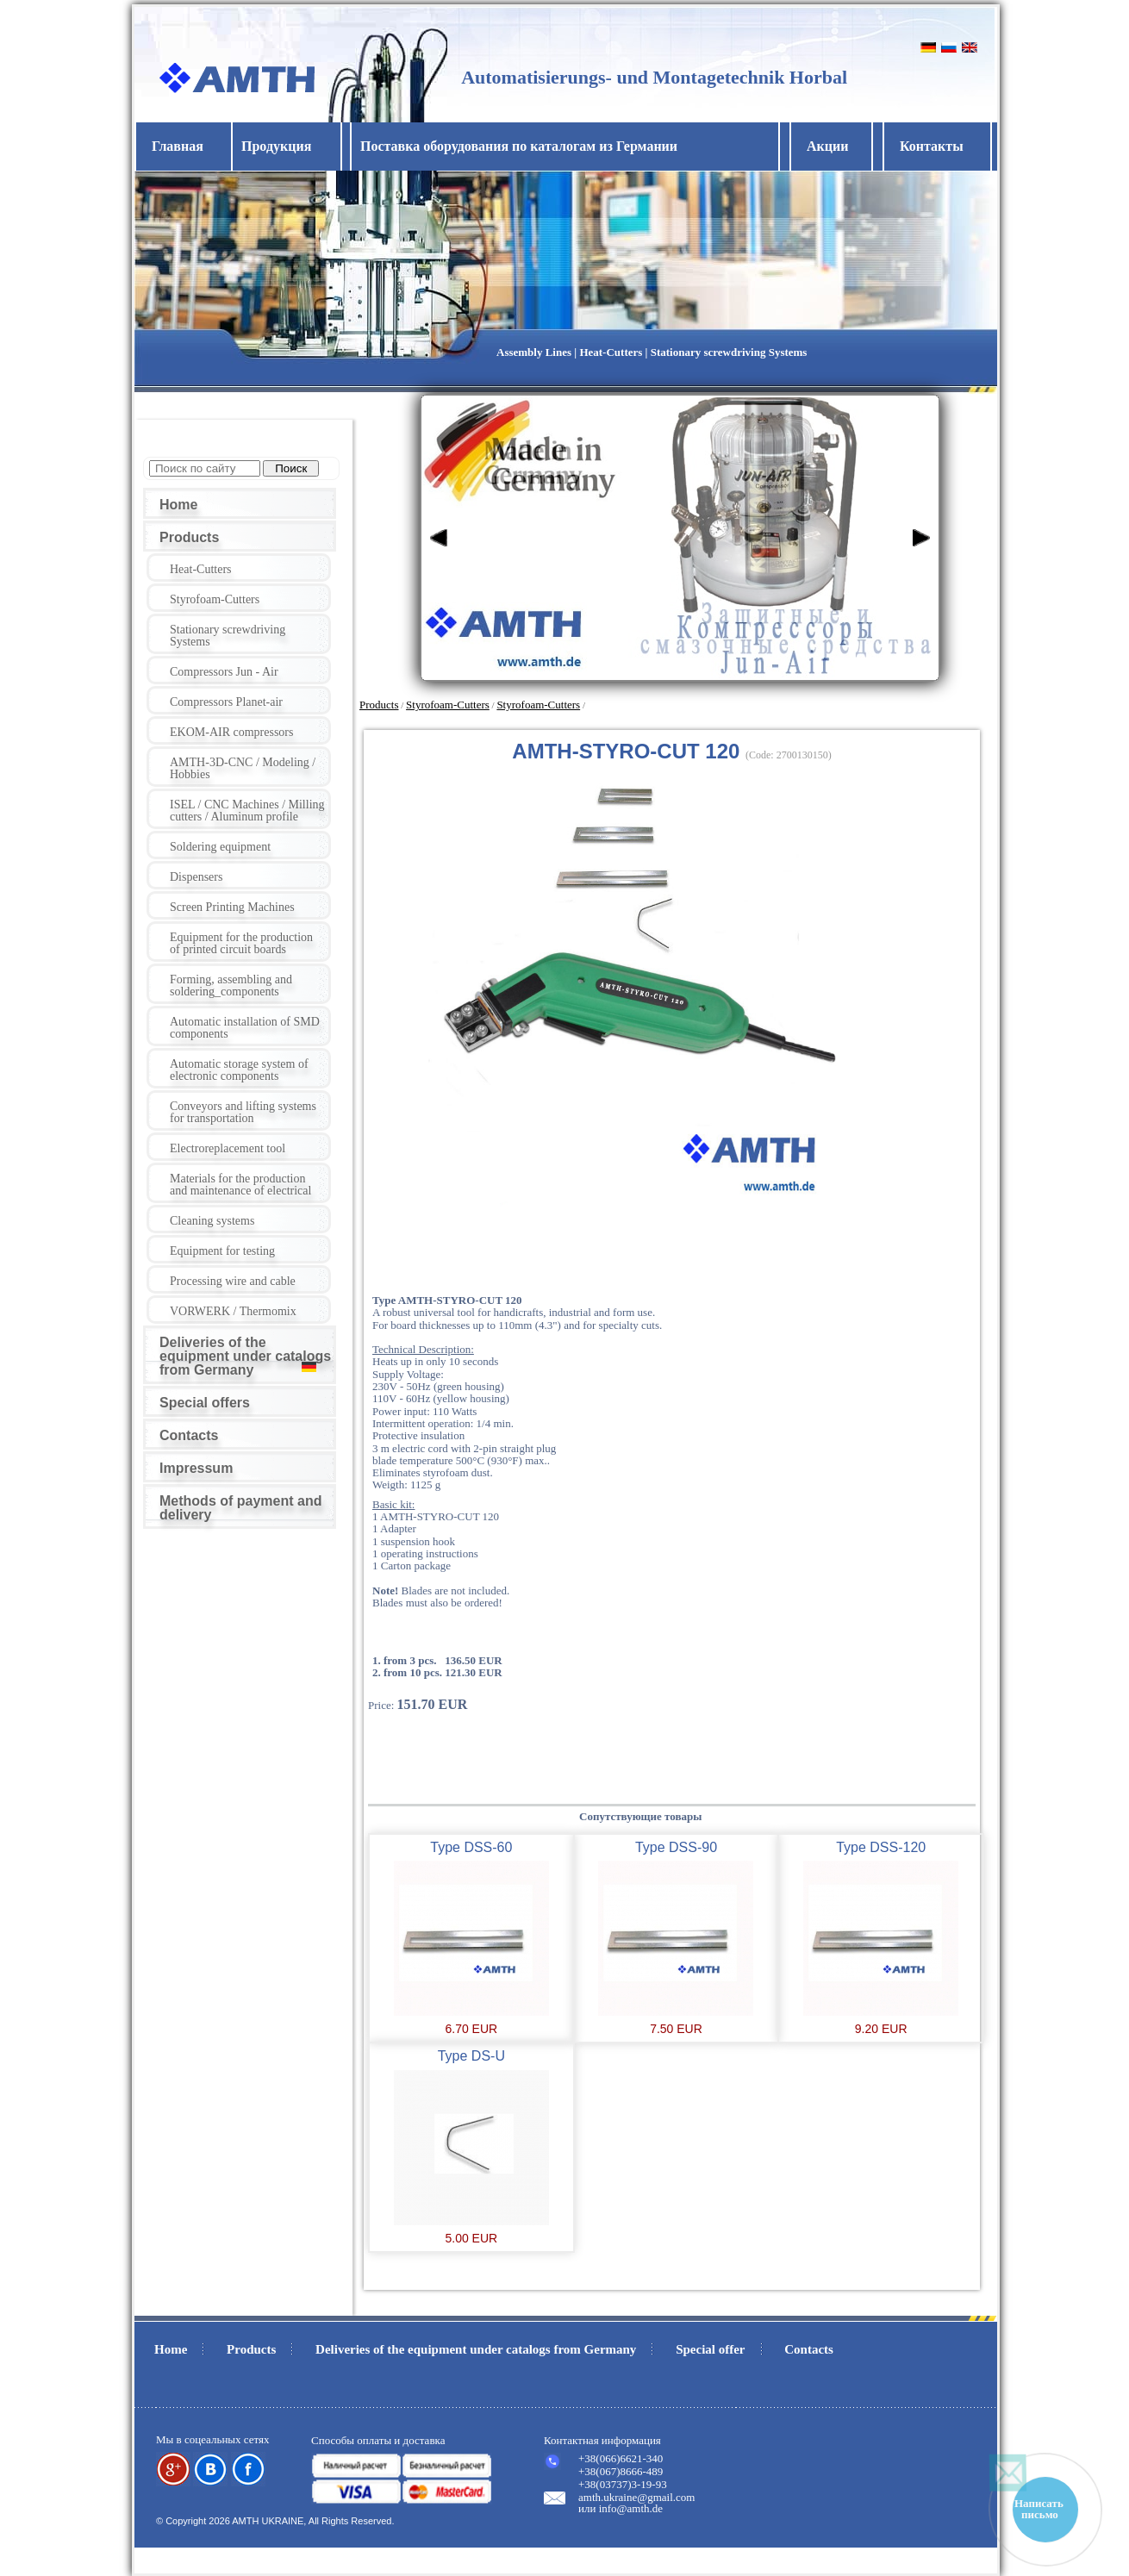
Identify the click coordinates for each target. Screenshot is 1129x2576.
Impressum (196, 1468)
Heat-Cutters (201, 569)
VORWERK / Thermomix (233, 1311)
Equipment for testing (222, 1250)
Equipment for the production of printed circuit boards (241, 943)
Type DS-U (471, 2056)
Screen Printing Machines (232, 907)
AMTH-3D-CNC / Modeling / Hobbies (242, 768)
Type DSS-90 (676, 1847)
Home (178, 504)
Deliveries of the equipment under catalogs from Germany (245, 1356)
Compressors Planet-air (226, 701)
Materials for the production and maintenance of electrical (240, 1184)
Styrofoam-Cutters (214, 599)
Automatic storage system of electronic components (239, 1069)
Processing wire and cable (233, 1281)
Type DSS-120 (881, 1847)
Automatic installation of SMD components (245, 1027)
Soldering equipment (220, 846)
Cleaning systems (212, 1220)
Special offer (710, 2349)
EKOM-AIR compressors (231, 732)
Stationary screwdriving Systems (227, 635)
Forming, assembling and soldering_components (231, 985)
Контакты (932, 146)
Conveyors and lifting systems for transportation (243, 1112)
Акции (827, 146)
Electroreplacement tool (227, 1148)
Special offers (204, 1402)
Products (189, 537)
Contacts (188, 1435)
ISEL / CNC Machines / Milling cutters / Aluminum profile (247, 810)
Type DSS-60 (471, 1847)
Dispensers (196, 876)
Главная (177, 146)
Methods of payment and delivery (240, 1508)
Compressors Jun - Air (224, 671)
